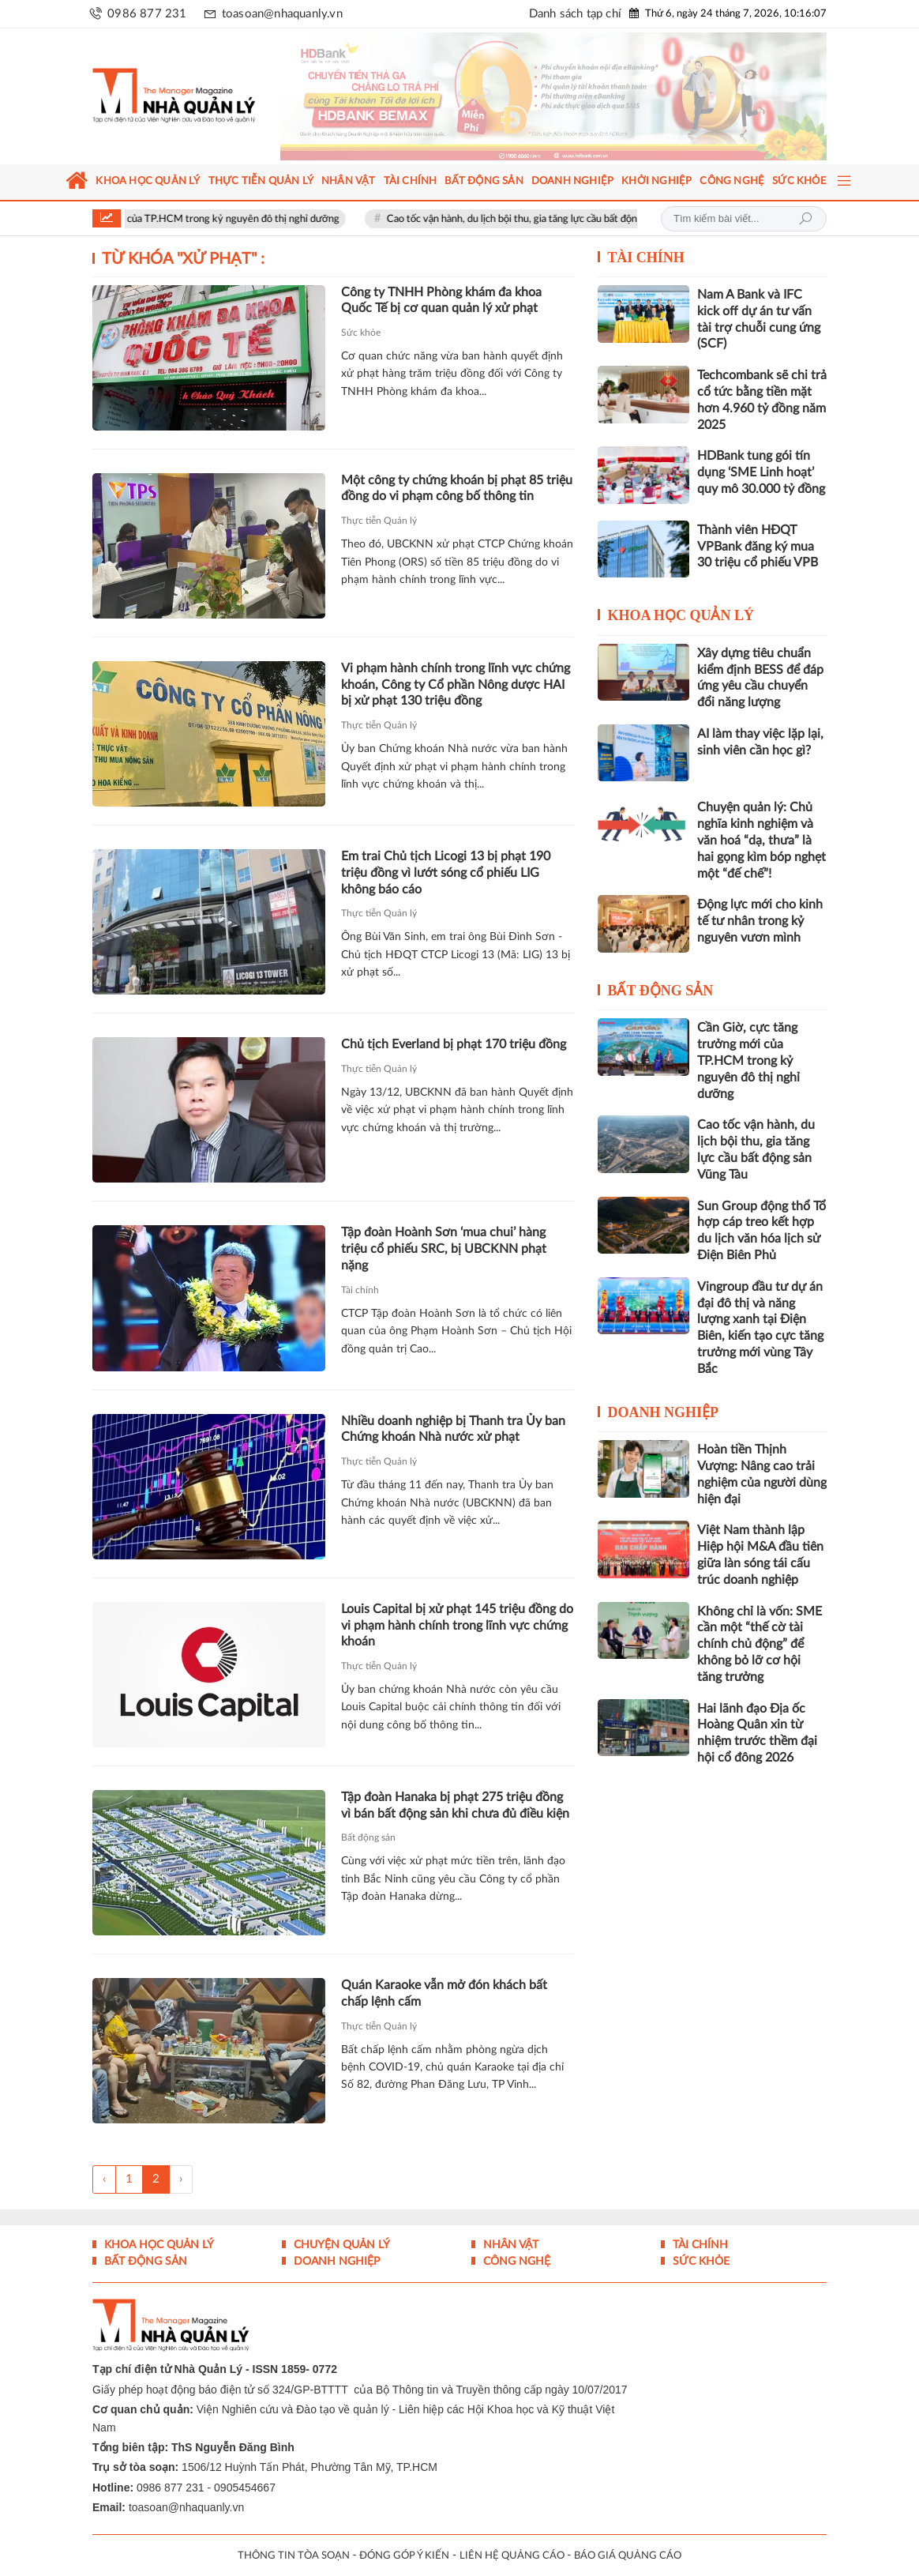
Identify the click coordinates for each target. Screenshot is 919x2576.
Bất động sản (368, 1837)
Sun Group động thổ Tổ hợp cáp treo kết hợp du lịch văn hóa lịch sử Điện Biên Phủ (761, 1231)
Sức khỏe (361, 332)
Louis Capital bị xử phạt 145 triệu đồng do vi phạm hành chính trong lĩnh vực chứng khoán (457, 1626)
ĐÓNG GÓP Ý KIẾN (404, 2556)
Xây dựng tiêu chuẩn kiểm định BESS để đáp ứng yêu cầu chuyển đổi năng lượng (760, 678)
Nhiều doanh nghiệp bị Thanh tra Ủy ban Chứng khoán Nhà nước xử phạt (453, 1429)
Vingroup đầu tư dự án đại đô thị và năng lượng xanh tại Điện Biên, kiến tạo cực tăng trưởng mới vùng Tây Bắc (760, 1327)
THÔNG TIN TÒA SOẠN (294, 2556)
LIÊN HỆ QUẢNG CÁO (512, 2556)
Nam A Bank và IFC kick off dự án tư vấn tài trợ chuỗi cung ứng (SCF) (758, 319)
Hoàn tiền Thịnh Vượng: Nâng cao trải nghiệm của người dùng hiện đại (762, 1474)
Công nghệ (515, 2261)
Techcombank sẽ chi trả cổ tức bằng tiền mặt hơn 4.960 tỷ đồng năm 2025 (762, 400)
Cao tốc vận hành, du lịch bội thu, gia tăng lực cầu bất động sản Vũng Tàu (573, 219)
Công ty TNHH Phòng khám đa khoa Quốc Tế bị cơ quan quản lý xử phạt (441, 300)
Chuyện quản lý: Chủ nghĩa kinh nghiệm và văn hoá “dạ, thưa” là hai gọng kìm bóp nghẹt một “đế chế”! (761, 840)
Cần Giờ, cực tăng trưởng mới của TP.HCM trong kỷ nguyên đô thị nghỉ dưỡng (194, 219)
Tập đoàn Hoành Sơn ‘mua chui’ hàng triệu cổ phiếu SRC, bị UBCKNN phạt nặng (443, 1249)
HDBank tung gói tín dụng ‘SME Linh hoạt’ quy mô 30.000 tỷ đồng (761, 472)
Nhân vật (509, 2245)
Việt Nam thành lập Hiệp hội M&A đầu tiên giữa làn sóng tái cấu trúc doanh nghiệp (760, 1554)
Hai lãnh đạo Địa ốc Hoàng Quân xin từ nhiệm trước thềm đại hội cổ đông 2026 (757, 1733)
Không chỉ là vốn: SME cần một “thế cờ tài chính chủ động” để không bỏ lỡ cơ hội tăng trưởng (759, 1644)
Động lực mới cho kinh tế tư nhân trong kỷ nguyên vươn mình (760, 921)
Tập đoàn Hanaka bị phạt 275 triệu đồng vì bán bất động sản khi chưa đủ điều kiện (455, 1805)
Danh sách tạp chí (575, 14)
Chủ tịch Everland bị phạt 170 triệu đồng (453, 1044)
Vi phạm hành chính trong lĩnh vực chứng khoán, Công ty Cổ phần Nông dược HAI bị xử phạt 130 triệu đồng (455, 685)
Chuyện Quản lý (340, 2245)
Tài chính (360, 1290)
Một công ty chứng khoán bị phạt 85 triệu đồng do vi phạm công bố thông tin (456, 488)
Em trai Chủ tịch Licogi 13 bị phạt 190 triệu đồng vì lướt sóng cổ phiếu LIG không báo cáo (445, 873)
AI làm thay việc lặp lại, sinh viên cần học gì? (760, 742)
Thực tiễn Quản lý (379, 520)
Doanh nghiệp (662, 1412)
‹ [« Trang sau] (104, 2179)
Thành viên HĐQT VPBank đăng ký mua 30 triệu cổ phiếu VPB (757, 547)
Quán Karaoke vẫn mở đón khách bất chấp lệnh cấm (444, 1993)
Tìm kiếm (805, 218)
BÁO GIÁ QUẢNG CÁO (627, 2556)
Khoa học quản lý (680, 615)
